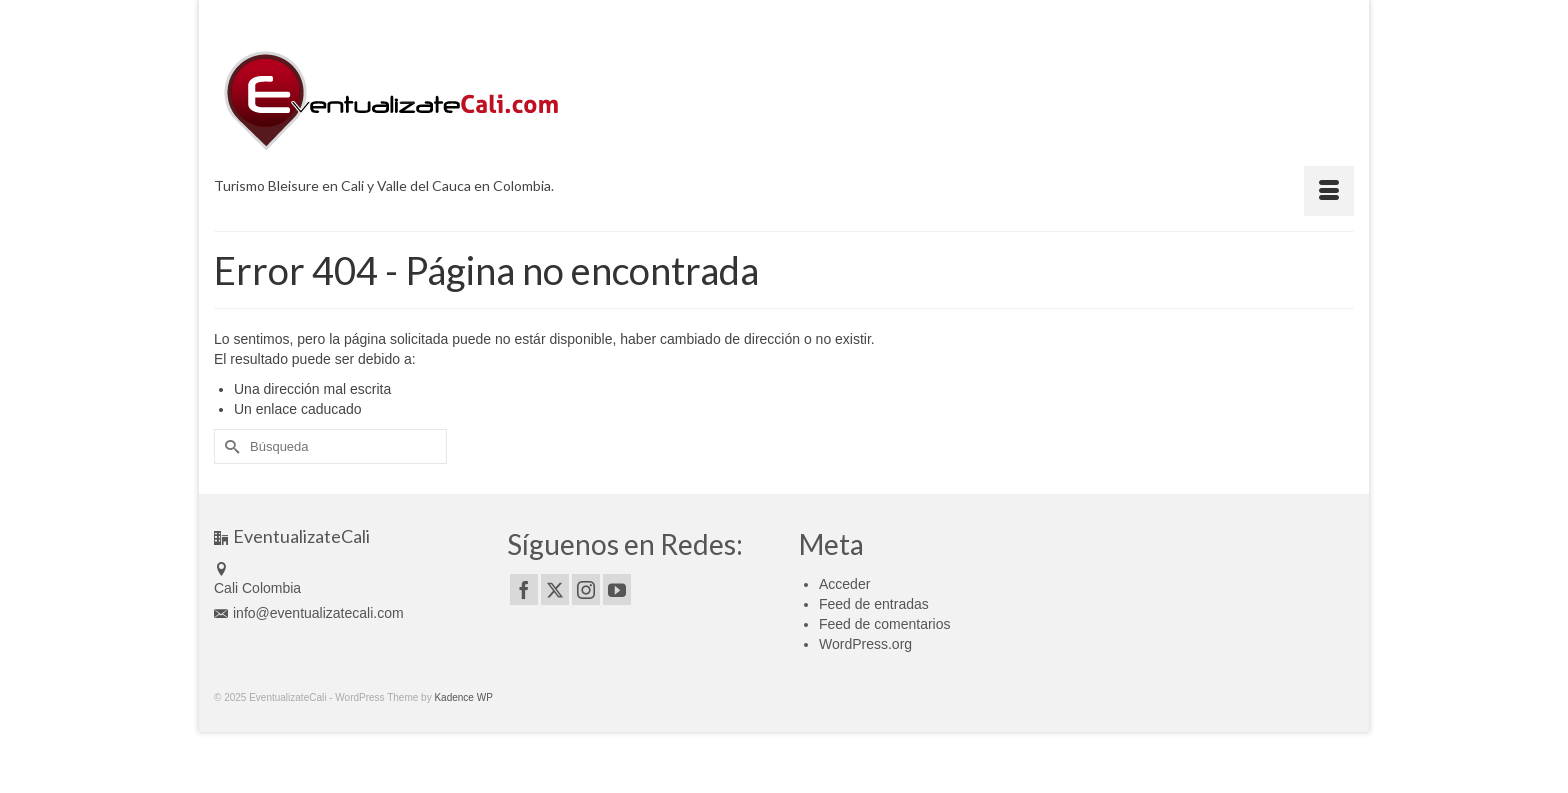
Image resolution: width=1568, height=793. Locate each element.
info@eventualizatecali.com (309, 613)
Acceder (844, 584)
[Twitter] (555, 589)
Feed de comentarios (885, 624)
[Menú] (1329, 191)
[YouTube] (617, 589)
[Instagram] (586, 589)
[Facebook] (524, 589)
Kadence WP (463, 697)
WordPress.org (865, 644)
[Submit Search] (229, 446)
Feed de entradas (874, 604)
